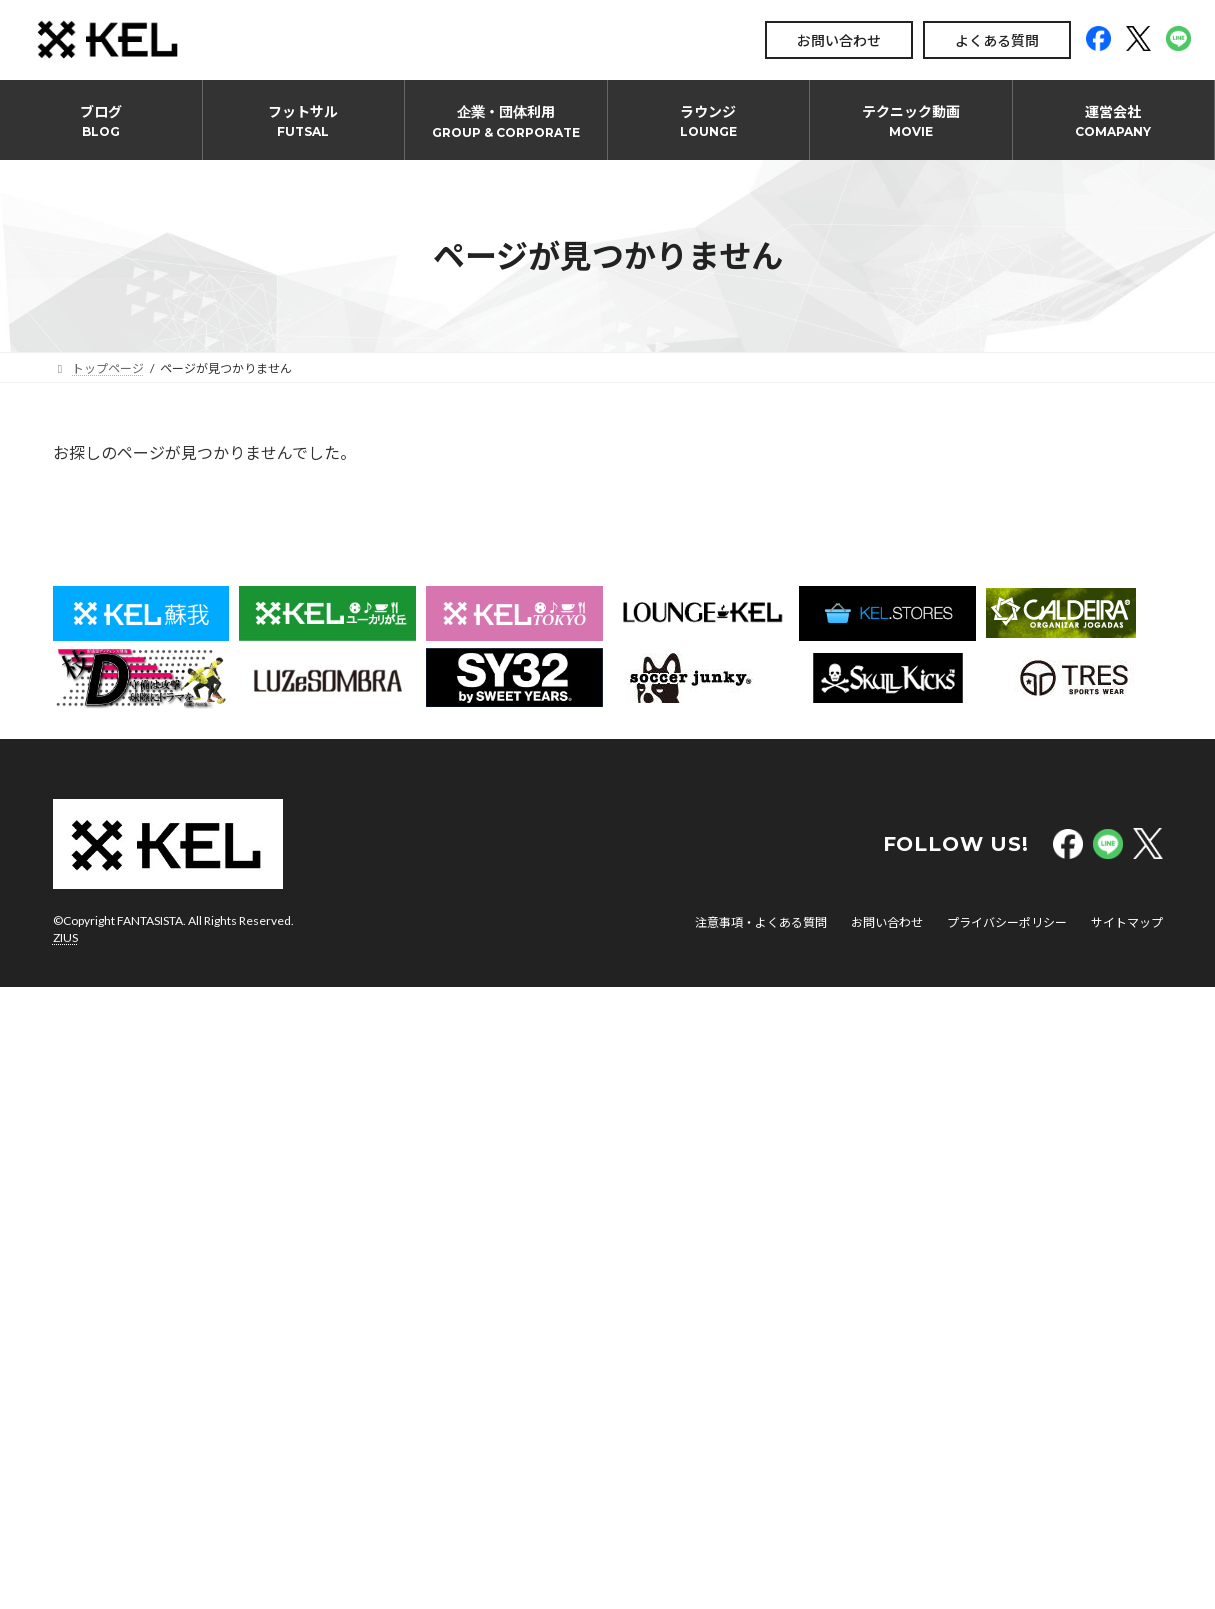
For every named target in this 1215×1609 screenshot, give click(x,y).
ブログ (101, 121)
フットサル (303, 121)
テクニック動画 (911, 121)
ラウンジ (708, 121)
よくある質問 (997, 40)
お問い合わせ (839, 40)
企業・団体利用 (506, 121)
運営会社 (1113, 121)
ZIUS (65, 937)
